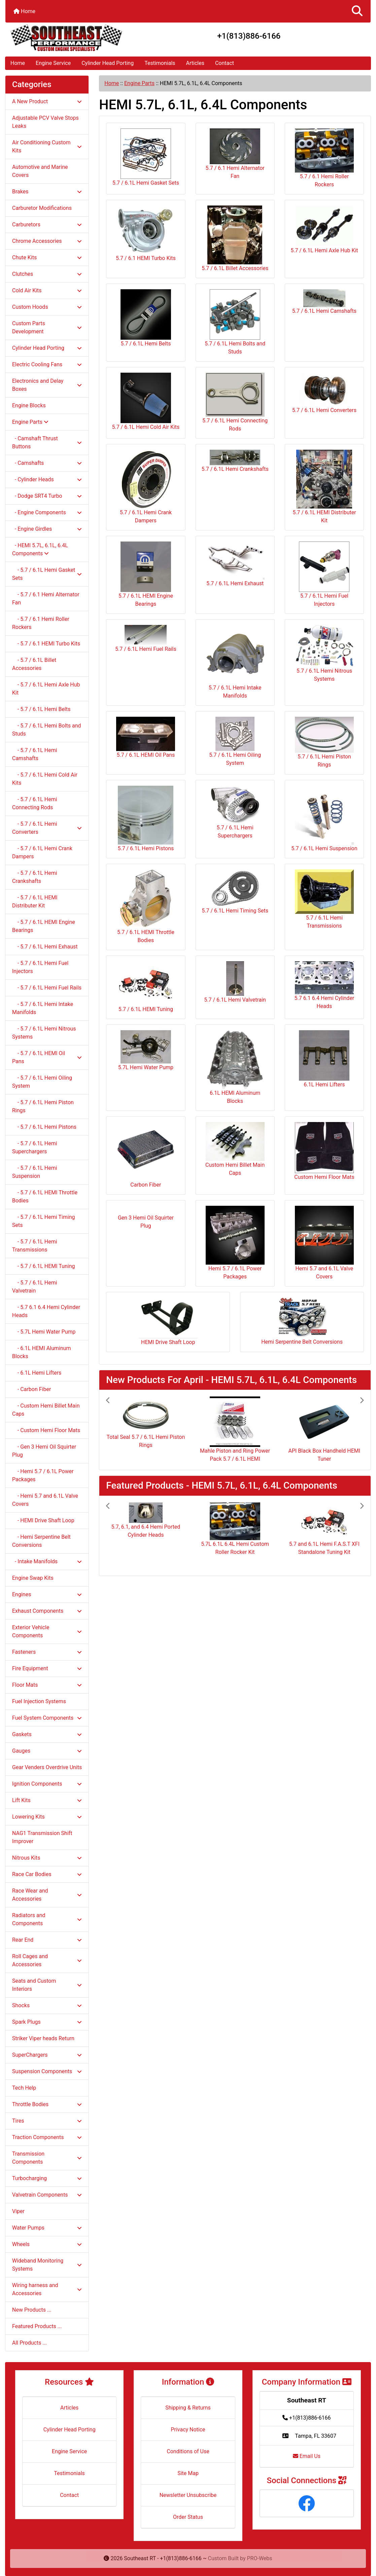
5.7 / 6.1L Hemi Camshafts (324, 301)
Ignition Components (47, 1784)
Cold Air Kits (47, 290)
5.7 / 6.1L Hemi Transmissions (324, 899)
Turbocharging (47, 2178)
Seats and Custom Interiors (47, 1985)
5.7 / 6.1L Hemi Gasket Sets (145, 157)
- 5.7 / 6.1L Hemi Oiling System (42, 1082)
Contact (224, 63)
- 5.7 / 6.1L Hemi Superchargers (34, 1147)
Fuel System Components (47, 1718)
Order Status (188, 2517)
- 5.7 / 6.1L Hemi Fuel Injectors (40, 967)
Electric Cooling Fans (47, 364)
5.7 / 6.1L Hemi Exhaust (235, 564)
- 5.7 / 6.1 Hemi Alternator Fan (45, 598)
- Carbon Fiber (31, 1389)
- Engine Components (47, 512)
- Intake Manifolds (47, 1561)
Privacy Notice (188, 2429)
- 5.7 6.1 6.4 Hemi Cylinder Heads (46, 1311)
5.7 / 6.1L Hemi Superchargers (235, 812)
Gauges (47, 1751)
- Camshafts (47, 463)
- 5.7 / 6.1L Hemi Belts (41, 709)
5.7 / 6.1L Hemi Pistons (145, 819)
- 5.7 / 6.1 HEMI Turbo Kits (46, 643)
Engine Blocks (29, 405)
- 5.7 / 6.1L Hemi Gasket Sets (47, 574)
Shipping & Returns (188, 2407)
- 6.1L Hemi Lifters (36, 1373)
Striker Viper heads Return (43, 2038)
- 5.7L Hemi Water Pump (44, 1332)
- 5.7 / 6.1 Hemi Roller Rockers (40, 623)
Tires (47, 2121)
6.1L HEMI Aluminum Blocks (235, 1067)
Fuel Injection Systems (39, 1701)
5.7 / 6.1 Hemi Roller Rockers (324, 158)
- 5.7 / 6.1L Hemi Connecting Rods (34, 803)
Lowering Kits (47, 1817)
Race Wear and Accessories (47, 1895)
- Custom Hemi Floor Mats (46, 1430)
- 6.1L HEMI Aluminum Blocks (41, 1352)
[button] (357, 11)
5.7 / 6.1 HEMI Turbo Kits (146, 233)
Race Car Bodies (47, 1874)
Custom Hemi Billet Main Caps (235, 1149)
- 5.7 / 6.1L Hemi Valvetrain (34, 1286)
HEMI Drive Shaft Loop (168, 1321)
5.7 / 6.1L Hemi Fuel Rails (145, 638)
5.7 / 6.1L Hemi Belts (146, 318)
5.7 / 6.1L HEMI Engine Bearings (145, 574)
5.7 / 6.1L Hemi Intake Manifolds (235, 662)
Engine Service (53, 63)
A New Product (47, 101)
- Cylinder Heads (47, 479)
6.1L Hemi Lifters (324, 1059)
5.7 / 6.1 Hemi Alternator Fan (234, 153)
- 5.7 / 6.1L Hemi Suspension (34, 1172)
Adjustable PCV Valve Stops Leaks (45, 122)
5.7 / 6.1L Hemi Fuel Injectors (324, 574)
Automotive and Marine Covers (40, 171)
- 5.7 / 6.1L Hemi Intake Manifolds (42, 1008)
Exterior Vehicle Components (47, 1631)
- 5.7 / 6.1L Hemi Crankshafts (34, 877)
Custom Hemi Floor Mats (324, 1151)
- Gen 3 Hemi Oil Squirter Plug (44, 1451)
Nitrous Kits (47, 1858)
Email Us (306, 2456)
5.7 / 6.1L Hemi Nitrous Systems (324, 653)
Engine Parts (139, 83)
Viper (18, 2211)
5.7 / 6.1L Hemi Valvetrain (235, 982)
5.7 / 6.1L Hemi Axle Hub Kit (324, 230)
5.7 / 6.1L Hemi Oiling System (235, 741)
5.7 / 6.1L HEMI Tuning (145, 986)
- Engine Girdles (47, 529)
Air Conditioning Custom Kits (47, 146)
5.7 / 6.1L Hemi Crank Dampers (145, 487)
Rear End (47, 1940)
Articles (195, 63)
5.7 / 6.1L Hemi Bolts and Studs (235, 322)
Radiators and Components (47, 1919)
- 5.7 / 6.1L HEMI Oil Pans (47, 1057)
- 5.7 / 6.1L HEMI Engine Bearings (43, 926)
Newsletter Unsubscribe (188, 2495)
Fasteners (47, 1652)
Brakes (47, 191)
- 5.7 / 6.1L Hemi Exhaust (44, 946)
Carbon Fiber (145, 1155)
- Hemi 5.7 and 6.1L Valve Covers (45, 1500)
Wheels (47, 2244)
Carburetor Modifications (42, 208)
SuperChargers (47, 2055)
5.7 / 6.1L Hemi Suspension (324, 819)
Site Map (188, 2473)
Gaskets (47, 1734)
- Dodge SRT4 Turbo (47, 496)
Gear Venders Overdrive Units (47, 1767)
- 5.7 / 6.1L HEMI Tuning (43, 1266)
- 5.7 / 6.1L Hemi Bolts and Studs (46, 729)
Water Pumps (47, 2228)
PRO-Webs (259, 2558)
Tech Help (24, 2088)
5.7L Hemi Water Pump (145, 1050)
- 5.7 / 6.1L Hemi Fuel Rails (46, 987)
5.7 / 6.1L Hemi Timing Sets (235, 891)
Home (24, 11)
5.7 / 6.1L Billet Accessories (235, 238)
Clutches (47, 274)
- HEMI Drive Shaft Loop (43, 1520)
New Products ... (32, 2310)
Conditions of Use (188, 2451)
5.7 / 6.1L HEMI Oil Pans (145, 737)
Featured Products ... (37, 2326)
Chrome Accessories (47, 241)
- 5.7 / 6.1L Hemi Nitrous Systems (44, 1032)
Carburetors (47, 224)
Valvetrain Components (47, 2195)
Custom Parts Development (47, 327)
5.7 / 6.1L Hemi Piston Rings (324, 742)
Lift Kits (47, 1800)
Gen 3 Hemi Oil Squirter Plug (146, 1219)
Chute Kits (47, 257)
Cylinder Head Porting (107, 63)
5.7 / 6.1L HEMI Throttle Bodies (145, 906)
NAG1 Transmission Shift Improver (42, 1837)
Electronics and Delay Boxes (47, 385)
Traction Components (47, 2137)
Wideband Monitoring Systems (47, 2264)
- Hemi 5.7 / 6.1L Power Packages (43, 1475)
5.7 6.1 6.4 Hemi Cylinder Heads (324, 985)
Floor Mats (47, 1685)
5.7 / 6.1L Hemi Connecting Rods (235, 402)
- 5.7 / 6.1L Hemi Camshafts (34, 754)
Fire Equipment (47, 1668)
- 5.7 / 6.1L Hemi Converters (47, 828)
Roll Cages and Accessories (47, 1960)
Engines (47, 1594)
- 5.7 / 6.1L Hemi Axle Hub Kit (46, 688)
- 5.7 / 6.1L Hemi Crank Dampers (42, 852)
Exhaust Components (47, 1611)
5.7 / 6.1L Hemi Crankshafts (234, 461)
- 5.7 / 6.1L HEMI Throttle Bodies (44, 1196)
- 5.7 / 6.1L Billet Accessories (34, 664)
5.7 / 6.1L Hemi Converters (324, 393)
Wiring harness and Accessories (47, 2289)
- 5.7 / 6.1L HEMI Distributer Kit (35, 901)
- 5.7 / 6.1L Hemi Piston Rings (43, 1106)
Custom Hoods (47, 307)
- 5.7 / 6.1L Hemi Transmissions (34, 1245)
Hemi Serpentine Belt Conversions (302, 1321)
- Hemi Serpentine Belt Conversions (41, 1541)
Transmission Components (47, 2158)
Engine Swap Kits (33, 1578)
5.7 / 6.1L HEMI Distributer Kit (324, 487)
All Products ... (29, 2343)
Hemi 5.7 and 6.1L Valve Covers (324, 1243)
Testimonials (159, 63)
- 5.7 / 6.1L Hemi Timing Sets (43, 1221)
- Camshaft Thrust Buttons (47, 442)
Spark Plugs (47, 2022)
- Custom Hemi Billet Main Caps (45, 1410)
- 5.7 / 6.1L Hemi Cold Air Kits (44, 779)
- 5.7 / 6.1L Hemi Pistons (44, 1127)
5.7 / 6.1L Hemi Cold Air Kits (145, 401)
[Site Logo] (66, 37)
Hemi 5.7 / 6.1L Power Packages (235, 1243)
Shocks (47, 2005)
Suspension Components (47, 2071)
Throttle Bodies (47, 2104)
